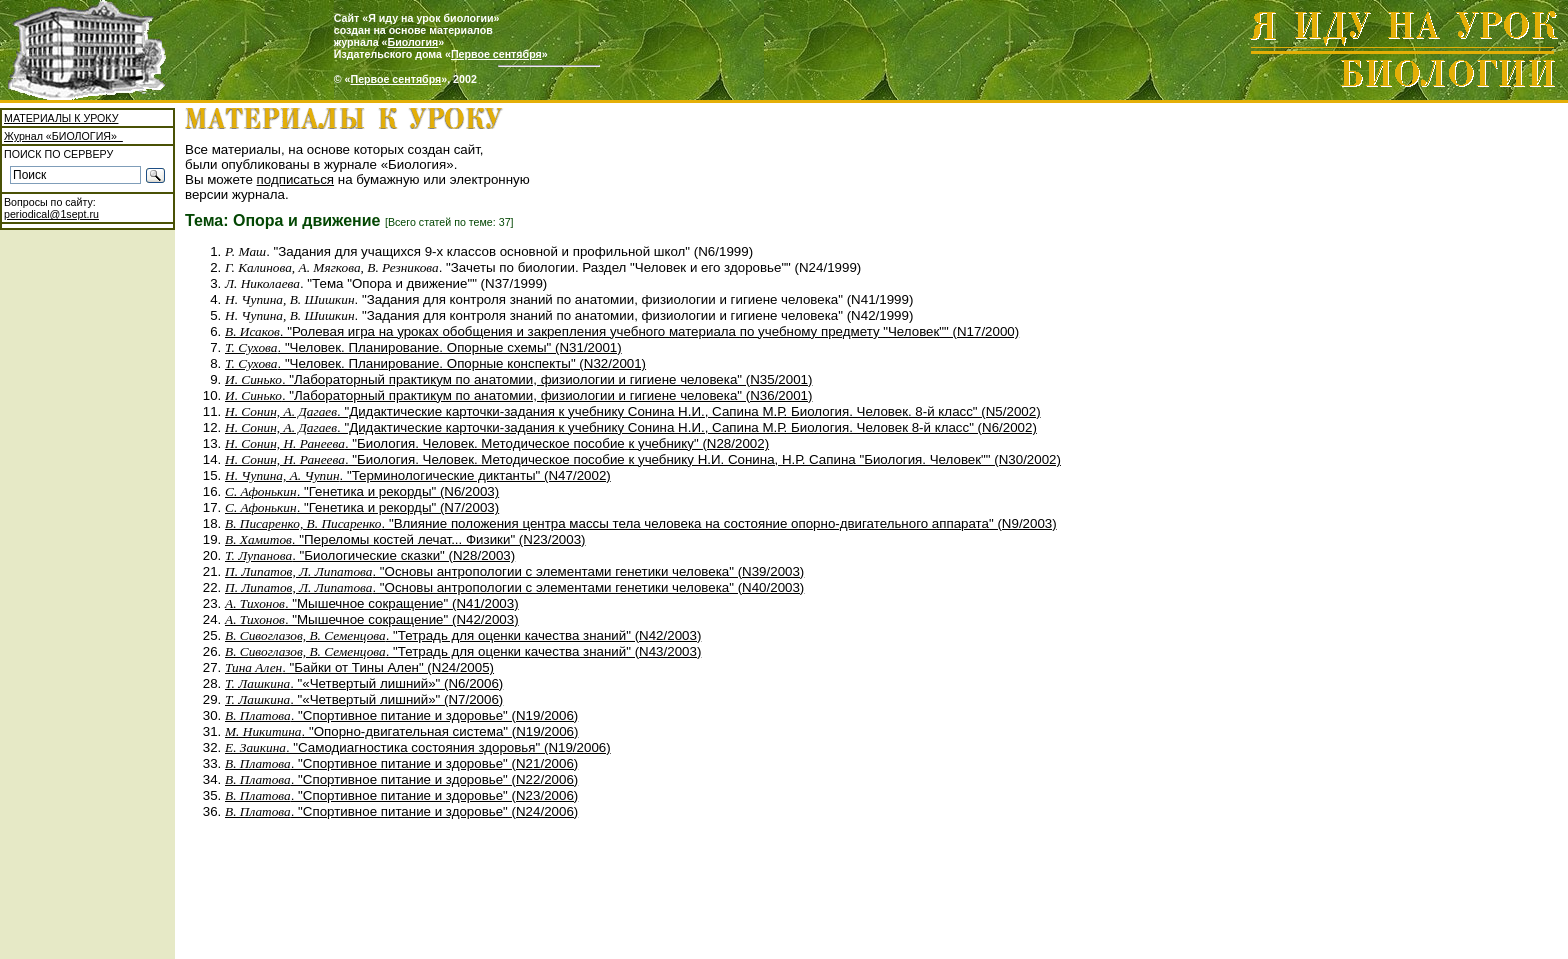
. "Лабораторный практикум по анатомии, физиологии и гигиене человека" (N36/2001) (518, 395)
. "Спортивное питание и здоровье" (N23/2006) (401, 795)
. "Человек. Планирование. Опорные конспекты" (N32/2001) (435, 363)
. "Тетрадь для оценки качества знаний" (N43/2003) (463, 651)
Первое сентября (496, 54)
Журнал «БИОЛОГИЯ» (63, 136)
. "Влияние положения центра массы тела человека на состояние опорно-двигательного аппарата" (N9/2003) (641, 523)
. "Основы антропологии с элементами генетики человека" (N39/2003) (514, 571)
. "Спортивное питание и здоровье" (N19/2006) (401, 715)
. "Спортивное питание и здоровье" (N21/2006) (401, 763)
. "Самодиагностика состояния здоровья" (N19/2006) (418, 747)
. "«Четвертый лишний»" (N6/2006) (364, 683)
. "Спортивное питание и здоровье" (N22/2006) (401, 779)
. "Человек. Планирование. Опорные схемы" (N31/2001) (423, 347)
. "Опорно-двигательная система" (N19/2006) (401, 731)
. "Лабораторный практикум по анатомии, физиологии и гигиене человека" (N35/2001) (518, 379)
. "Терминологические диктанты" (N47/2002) (418, 475)
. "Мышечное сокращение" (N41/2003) (372, 603)
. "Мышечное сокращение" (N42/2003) (372, 619)
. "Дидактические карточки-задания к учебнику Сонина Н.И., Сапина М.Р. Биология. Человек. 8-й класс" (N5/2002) (633, 411)
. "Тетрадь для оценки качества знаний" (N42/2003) (463, 635)
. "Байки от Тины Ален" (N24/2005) (359, 667)
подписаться (296, 179)
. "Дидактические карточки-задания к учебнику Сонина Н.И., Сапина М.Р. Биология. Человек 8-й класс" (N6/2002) (631, 427)
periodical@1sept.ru (51, 214)
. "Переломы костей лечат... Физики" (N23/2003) (405, 539)
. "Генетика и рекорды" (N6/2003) (362, 491)
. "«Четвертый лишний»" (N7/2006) (364, 699)
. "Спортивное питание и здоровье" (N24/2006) (401, 811)
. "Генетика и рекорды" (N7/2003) (362, 507)
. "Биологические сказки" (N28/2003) (370, 555)
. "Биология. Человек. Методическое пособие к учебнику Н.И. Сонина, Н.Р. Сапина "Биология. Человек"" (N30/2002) (643, 459)
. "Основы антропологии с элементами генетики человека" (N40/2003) (514, 587)
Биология (413, 42)
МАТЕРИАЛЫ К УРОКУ (61, 118)
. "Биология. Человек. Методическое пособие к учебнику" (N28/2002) (497, 443)
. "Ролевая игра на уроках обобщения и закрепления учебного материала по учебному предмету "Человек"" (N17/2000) (622, 331)
